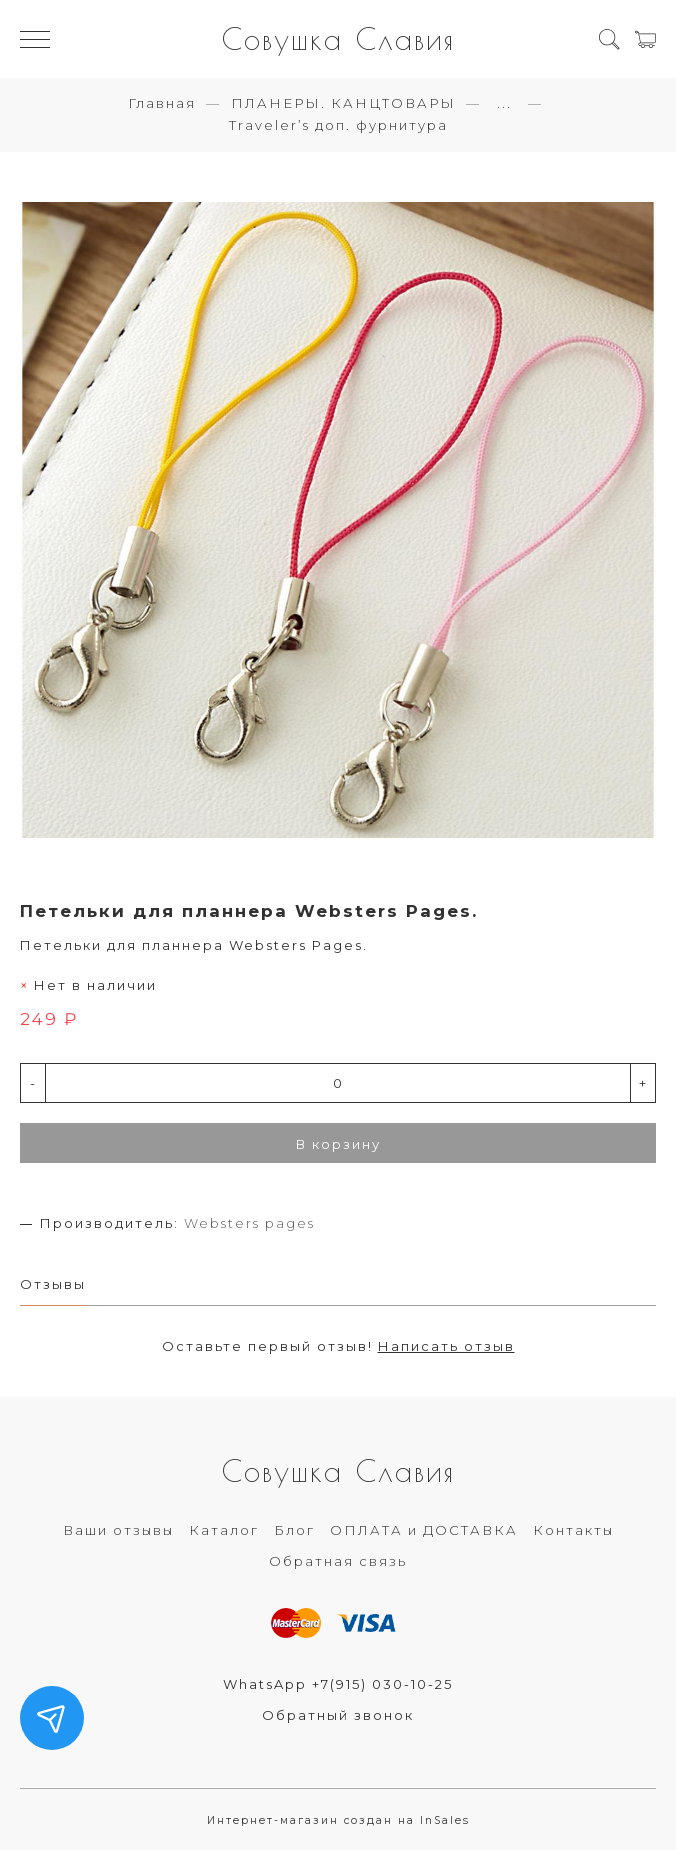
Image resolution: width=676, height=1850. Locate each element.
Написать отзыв (446, 1346)
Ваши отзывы (118, 1530)
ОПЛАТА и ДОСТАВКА (424, 1530)
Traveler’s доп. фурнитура (338, 125)
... (504, 103)
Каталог (224, 1530)
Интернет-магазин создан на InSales (338, 1820)
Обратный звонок (338, 1715)
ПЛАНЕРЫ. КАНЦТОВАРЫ (343, 103)
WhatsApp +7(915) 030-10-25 (338, 1684)
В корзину (338, 1144)
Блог (294, 1530)
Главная (162, 103)
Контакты (573, 1530)
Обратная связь (338, 1561)
